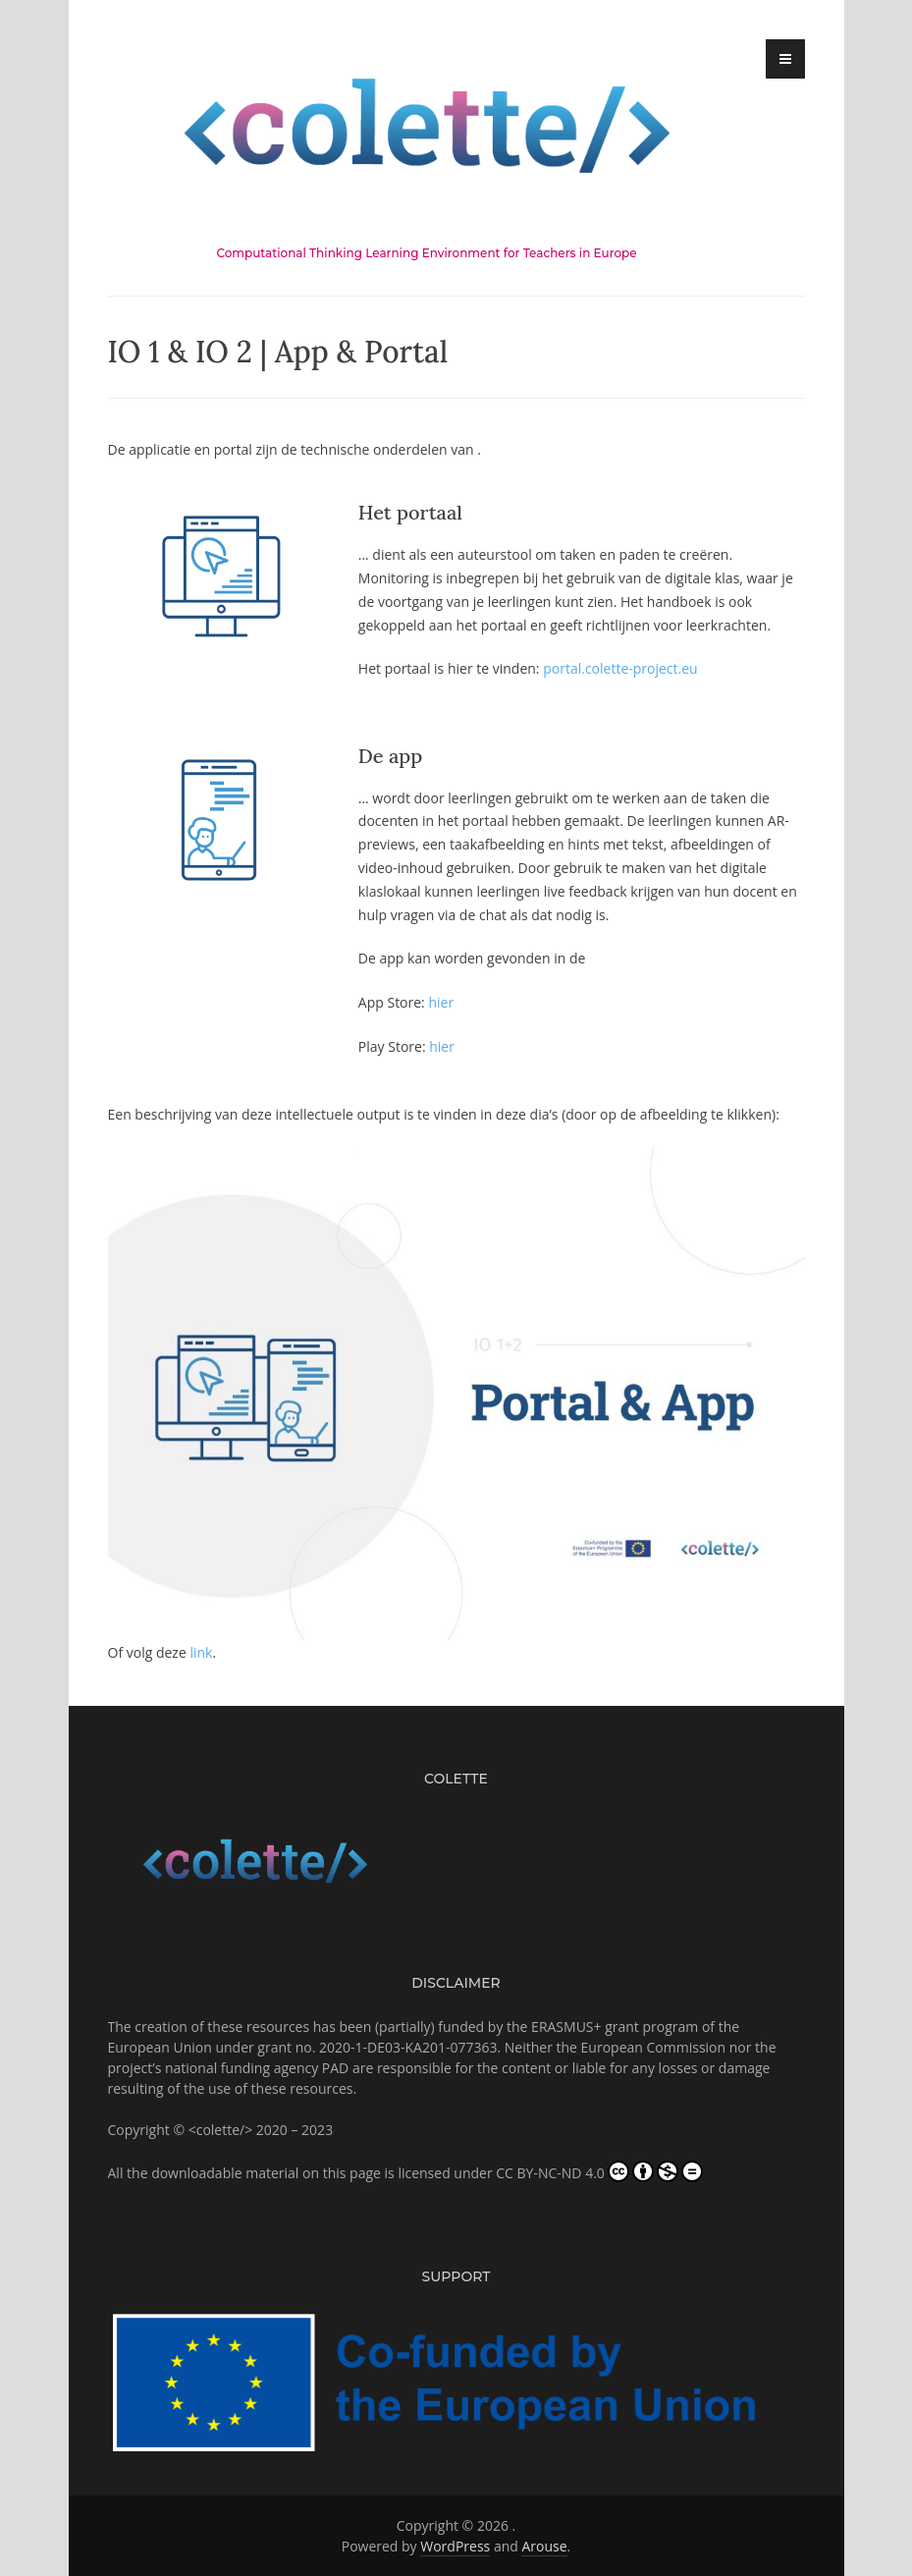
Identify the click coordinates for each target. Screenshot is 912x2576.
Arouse (543, 2546)
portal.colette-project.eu (620, 668)
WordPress (455, 2546)
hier (441, 1002)
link (200, 1652)
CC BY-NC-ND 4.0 (599, 2171)
